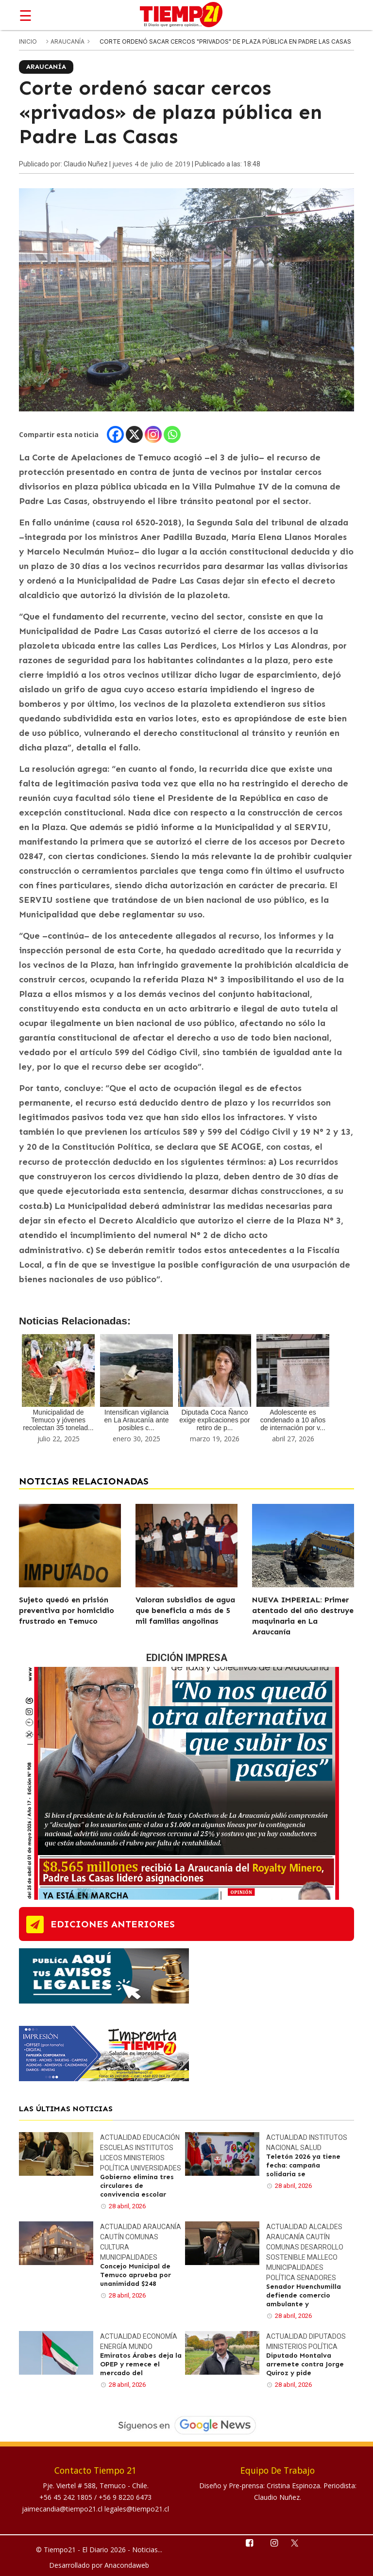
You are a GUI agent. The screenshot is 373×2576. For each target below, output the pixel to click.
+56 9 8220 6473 (125, 2497)
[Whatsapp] (172, 434)
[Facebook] (115, 434)
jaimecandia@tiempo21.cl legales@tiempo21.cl (95, 2508)
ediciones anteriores (113, 1924)
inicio (28, 41)
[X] (134, 434)
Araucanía (68, 41)
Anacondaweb (126, 2565)
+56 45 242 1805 (66, 2497)
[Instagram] (153, 434)
